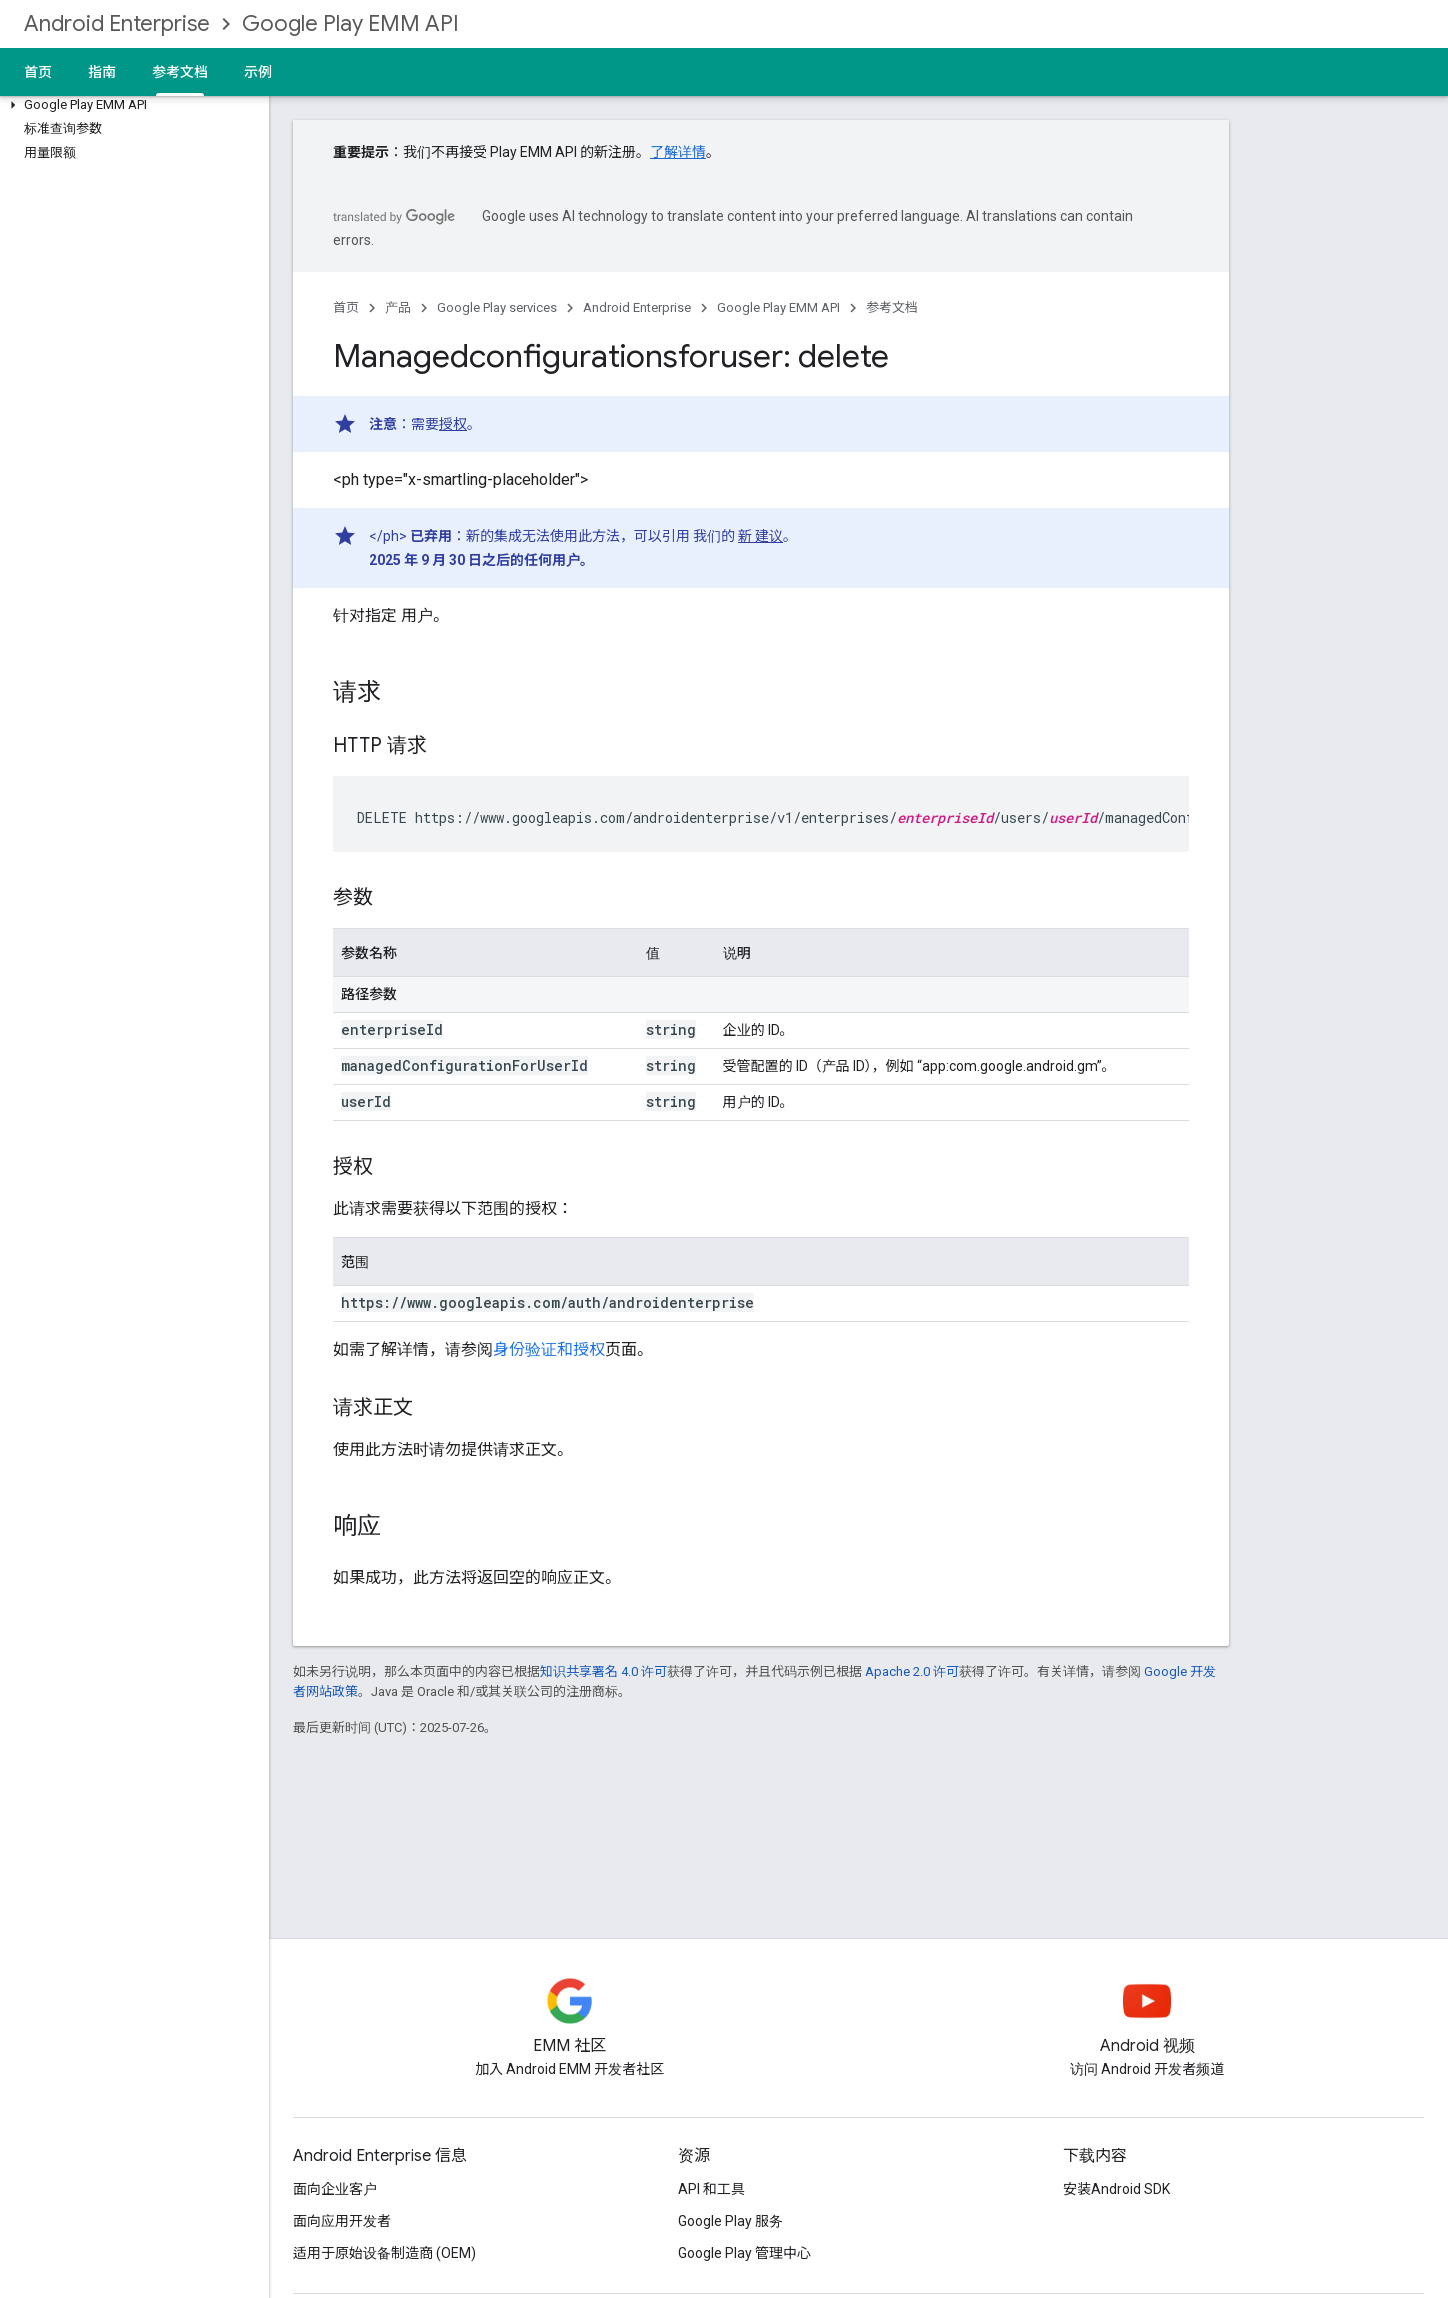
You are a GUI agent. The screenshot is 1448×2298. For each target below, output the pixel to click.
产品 (398, 307)
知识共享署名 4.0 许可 (603, 1671)
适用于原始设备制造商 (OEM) (384, 2253)
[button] (130, 105)
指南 (102, 72)
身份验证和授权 (549, 1349)
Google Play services (497, 307)
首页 (38, 72)
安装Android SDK (1116, 2189)
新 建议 (760, 536)
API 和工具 (711, 2189)
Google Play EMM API (350, 23)
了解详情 (678, 152)
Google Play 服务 (730, 2221)
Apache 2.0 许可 (912, 1671)
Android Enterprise (117, 23)
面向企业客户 (335, 2189)
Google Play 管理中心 (744, 2253)
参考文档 (892, 307)
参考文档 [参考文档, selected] (180, 72)
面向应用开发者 (342, 2221)
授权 (453, 424)
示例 (258, 72)
